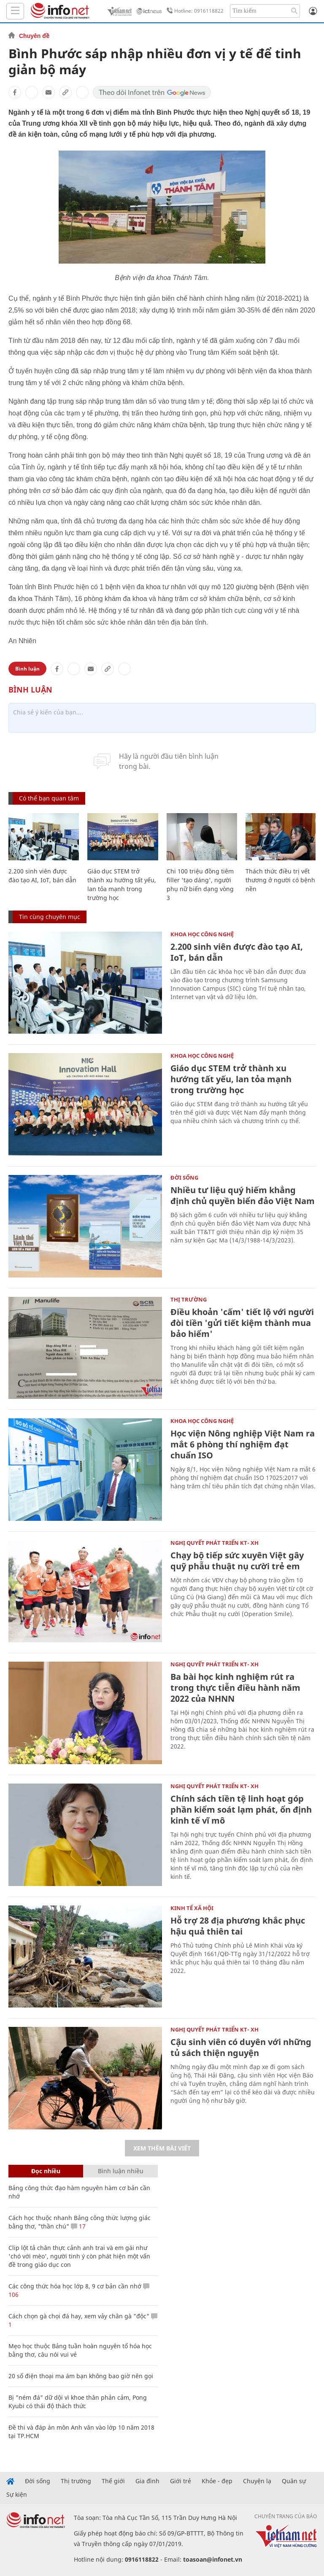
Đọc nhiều (45, 2171)
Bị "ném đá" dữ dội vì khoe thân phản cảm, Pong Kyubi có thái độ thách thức (77, 2401)
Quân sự (294, 2481)
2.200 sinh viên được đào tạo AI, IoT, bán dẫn (236, 952)
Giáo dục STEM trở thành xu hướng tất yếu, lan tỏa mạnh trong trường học (231, 1079)
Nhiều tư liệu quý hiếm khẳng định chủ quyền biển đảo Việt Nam (242, 1195)
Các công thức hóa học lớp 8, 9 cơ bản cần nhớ (74, 2286)
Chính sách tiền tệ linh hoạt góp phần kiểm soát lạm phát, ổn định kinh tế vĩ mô (241, 1809)
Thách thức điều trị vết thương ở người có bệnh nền (280, 880)
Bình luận (27, 668)
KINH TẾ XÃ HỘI (191, 1908)
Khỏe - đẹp (217, 2481)
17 (78, 2226)
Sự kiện (16, 2495)
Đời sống (184, 1177)
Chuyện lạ (257, 2481)
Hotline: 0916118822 (194, 11)
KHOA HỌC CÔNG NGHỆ (202, 934)
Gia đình (147, 2481)
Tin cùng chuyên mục (49, 917)
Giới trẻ (180, 2481)
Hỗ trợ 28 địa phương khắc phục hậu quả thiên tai (237, 1926)
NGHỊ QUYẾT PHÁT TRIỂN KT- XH (214, 1543)
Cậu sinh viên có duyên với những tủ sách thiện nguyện (240, 2047)
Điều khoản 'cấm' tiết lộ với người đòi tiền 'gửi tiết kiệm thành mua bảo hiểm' (242, 1322)
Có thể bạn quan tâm (49, 798)
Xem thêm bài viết (162, 2148)
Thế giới (113, 2481)
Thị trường (188, 1299)
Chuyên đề (34, 35)
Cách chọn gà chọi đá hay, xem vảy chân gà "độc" (78, 2316)
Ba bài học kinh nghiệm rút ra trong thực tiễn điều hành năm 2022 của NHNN (235, 1687)
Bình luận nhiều (120, 2171)
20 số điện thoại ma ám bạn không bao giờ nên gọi (80, 2376)
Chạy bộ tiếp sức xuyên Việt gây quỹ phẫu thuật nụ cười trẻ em (237, 1560)
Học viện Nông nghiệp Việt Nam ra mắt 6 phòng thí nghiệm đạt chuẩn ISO (242, 1444)
